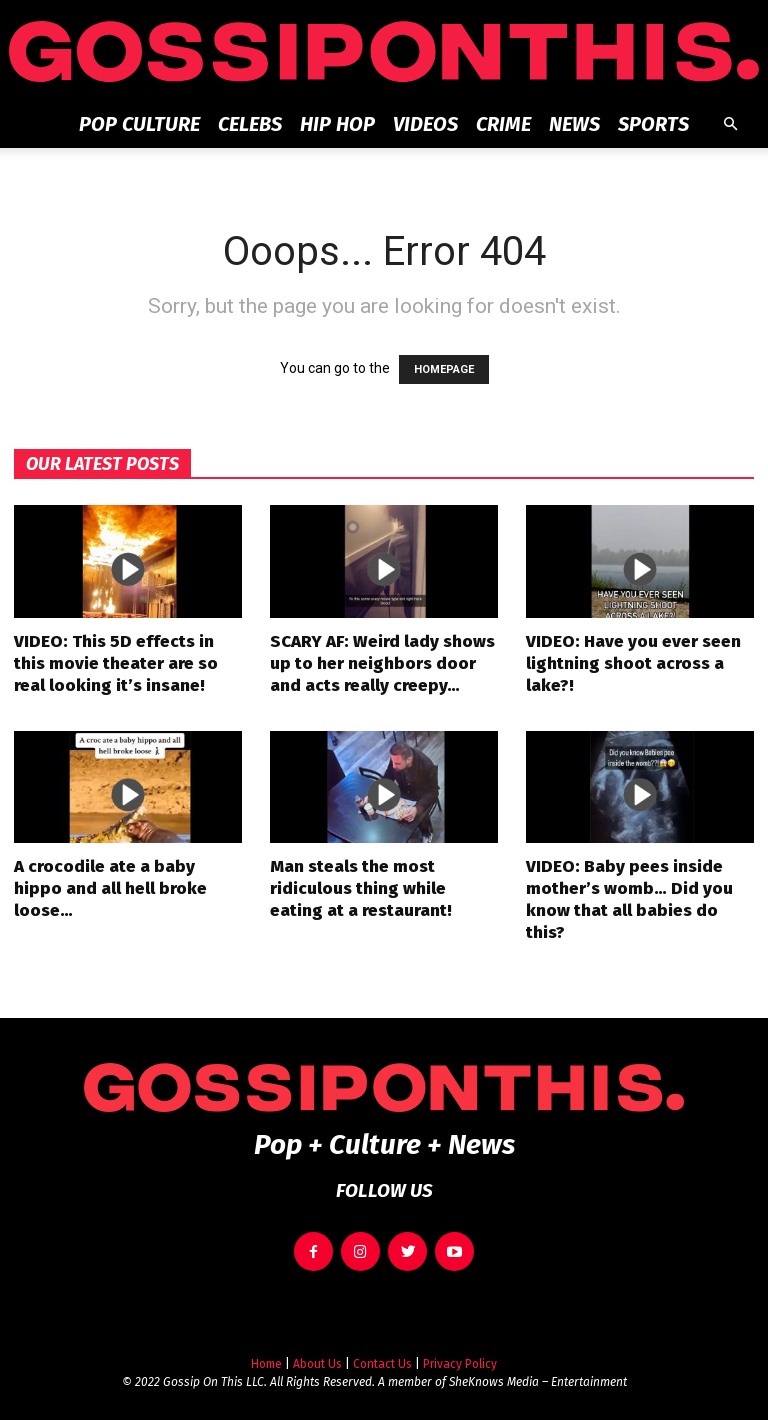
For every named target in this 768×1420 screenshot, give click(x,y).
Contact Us (382, 1353)
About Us (317, 1353)
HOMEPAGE (444, 369)
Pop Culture (139, 124)
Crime (503, 124)
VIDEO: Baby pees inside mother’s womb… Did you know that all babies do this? (629, 899)
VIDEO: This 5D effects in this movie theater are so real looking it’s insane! (116, 663)
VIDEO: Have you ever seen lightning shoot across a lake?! (633, 663)
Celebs (250, 124)
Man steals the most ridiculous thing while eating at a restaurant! (361, 888)
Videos (425, 124)
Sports (653, 124)
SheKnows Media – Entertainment (538, 1371)
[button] (730, 124)
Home (266, 1353)
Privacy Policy (460, 1353)
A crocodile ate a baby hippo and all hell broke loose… (110, 888)
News (574, 124)
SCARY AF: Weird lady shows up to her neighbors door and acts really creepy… (382, 663)
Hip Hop (337, 124)
